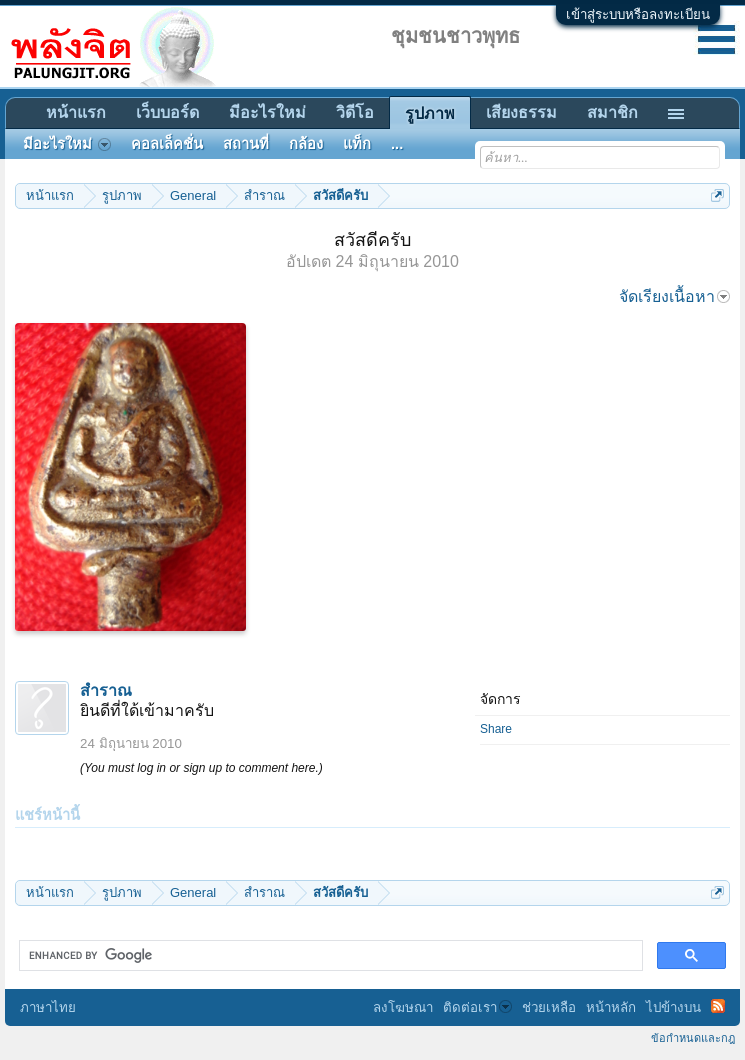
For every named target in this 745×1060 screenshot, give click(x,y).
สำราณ (106, 690)
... (397, 144)
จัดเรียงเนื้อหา (674, 296)
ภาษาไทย (48, 1007)
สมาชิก (612, 112)
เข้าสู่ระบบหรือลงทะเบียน (638, 14)
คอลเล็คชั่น (167, 144)
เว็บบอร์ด (167, 112)
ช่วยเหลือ (549, 1007)
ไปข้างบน (673, 1007)
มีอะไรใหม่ (267, 112)
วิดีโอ (355, 112)
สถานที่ (246, 144)
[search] (329, 956)
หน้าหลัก (611, 1007)
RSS (718, 1006)
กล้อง (306, 144)
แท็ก (357, 144)
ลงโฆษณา (403, 1007)
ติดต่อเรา (477, 1007)
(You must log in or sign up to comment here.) (201, 768)
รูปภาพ (430, 113)
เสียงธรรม (521, 112)
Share (496, 729)
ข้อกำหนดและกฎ (693, 1038)
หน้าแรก (76, 112)
